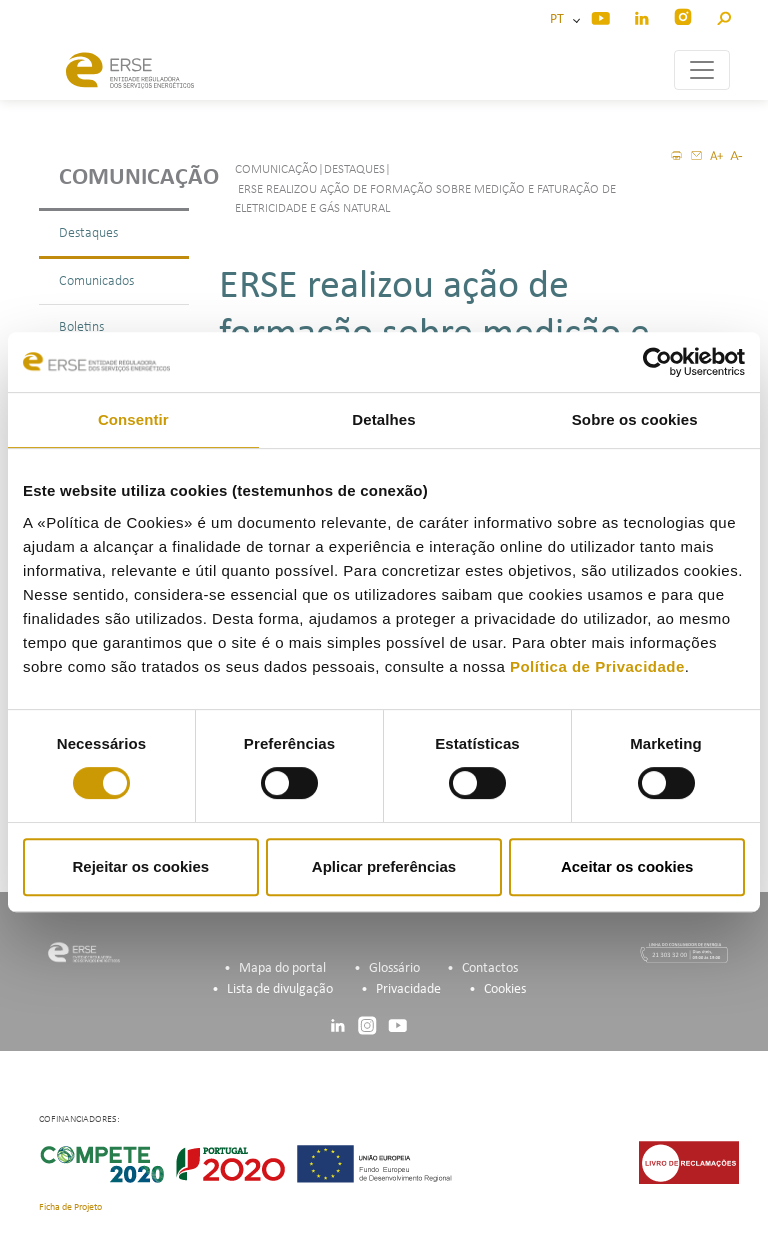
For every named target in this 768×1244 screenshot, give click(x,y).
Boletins (81, 327)
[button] (723, 15)
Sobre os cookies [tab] (635, 419)
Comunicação (124, 178)
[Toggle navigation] (702, 70)
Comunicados (96, 281)
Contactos (490, 968)
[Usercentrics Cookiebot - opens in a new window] (657, 362)
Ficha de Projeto (70, 1207)
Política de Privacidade (597, 666)
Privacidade (408, 989)
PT (560, 19)
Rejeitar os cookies (140, 866)
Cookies (505, 989)
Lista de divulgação (280, 989)
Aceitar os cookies (627, 866)
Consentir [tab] (133, 419)
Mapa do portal (282, 968)
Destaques (88, 233)
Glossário (394, 968)
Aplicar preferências (384, 866)
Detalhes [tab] (383, 419)
